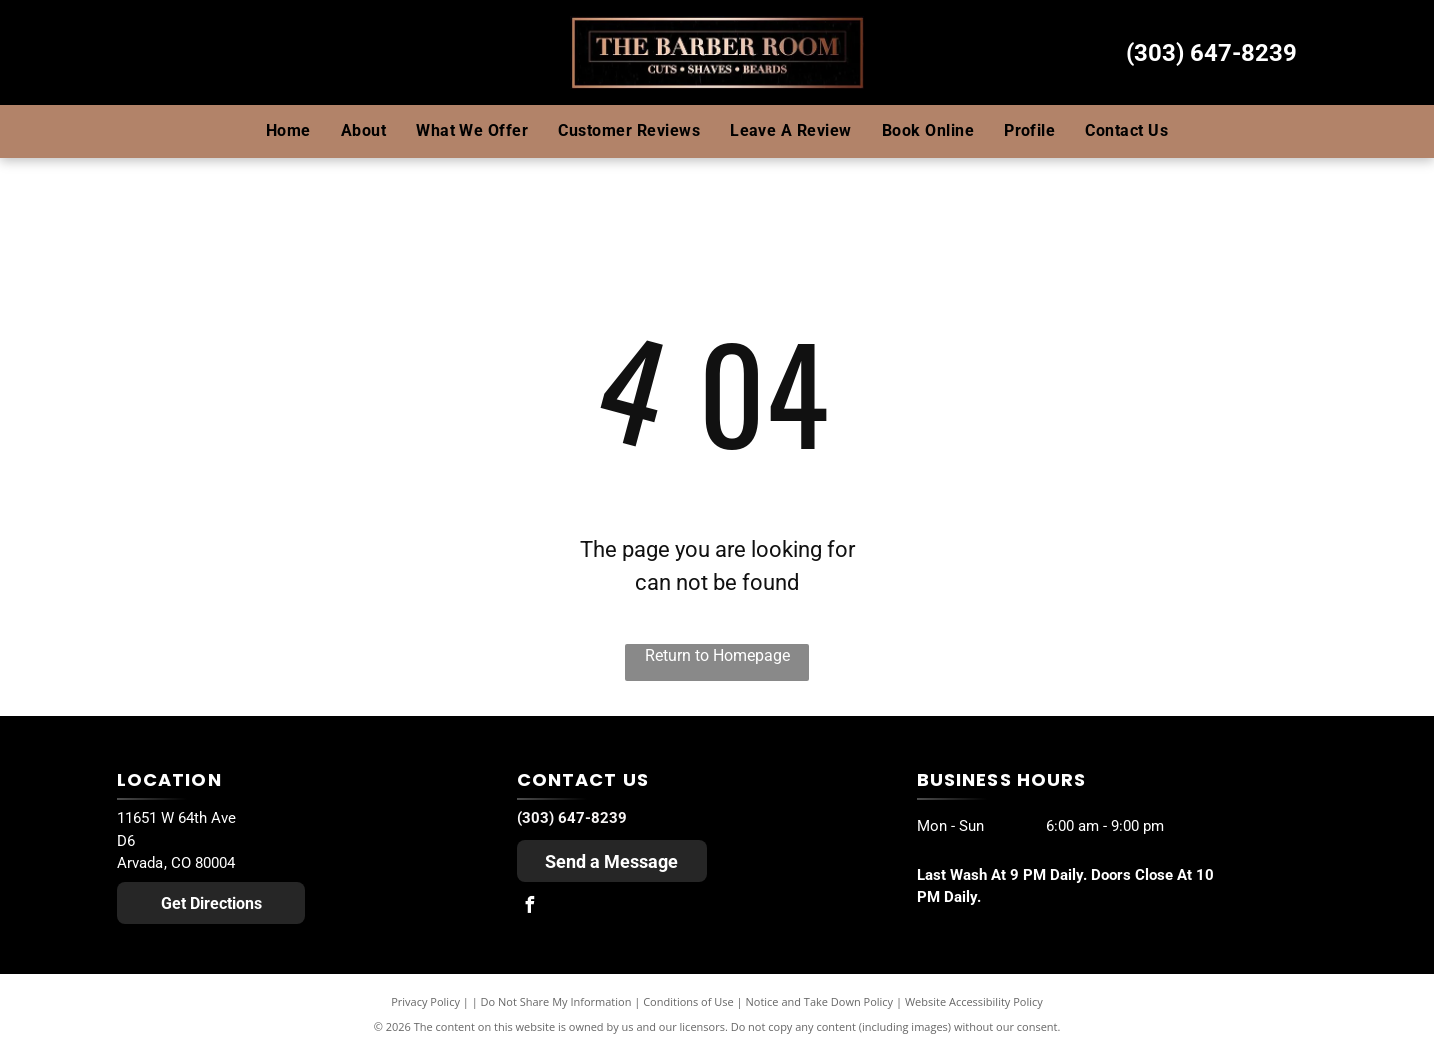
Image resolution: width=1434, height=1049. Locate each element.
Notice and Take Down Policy (820, 1001)
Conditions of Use (688, 1001)
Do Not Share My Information (556, 1001)
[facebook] (530, 907)
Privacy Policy (425, 1001)
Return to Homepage (717, 655)
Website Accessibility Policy (974, 1001)
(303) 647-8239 (1211, 53)
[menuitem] (288, 131)
